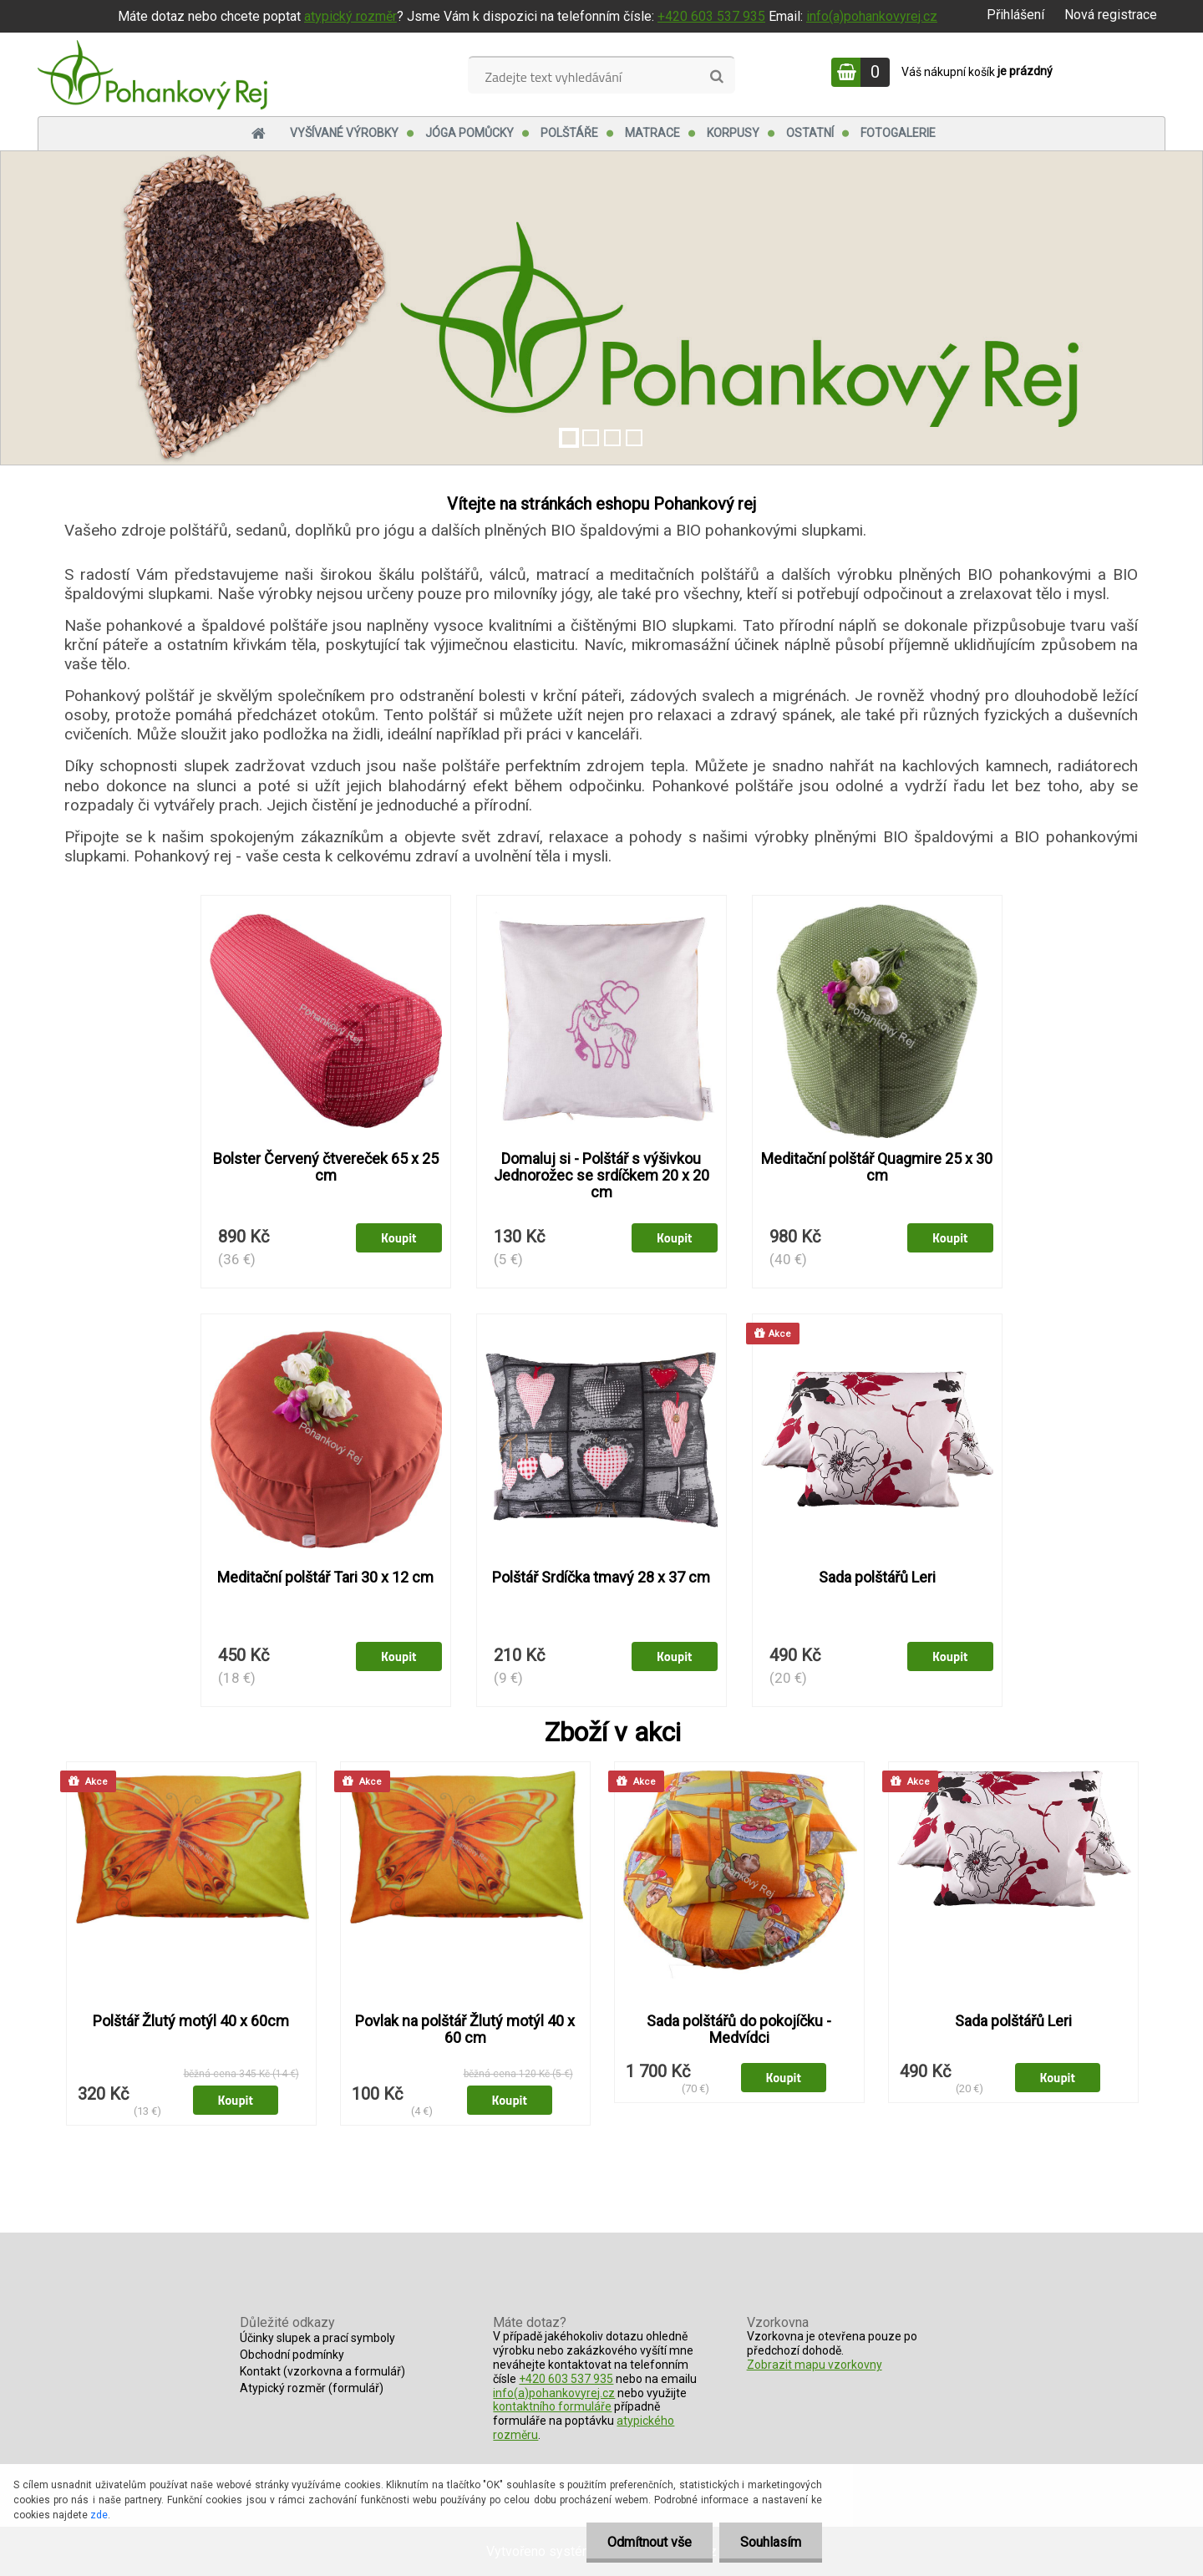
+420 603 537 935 (711, 16)
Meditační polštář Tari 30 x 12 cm (325, 1577)
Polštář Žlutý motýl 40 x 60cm (191, 2021)
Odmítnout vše (649, 2542)
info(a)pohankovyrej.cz (871, 16)
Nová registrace (1110, 15)
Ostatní (810, 133)
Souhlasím (770, 2542)
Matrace (652, 133)
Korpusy (733, 133)
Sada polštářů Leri (877, 1577)
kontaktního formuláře (552, 2406)
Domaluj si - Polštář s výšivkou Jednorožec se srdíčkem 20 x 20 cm (601, 1176)
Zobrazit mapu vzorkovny (814, 2364)
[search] (716, 77)
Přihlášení (1015, 15)
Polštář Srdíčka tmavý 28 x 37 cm (601, 1577)
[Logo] (152, 74)
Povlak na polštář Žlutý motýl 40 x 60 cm (465, 2029)
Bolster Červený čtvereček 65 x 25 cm (326, 1167)
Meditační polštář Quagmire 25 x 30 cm (876, 1167)
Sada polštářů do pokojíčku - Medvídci (739, 2029)
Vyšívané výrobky (344, 133)
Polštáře (569, 133)
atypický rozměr (350, 16)
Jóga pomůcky (469, 133)
